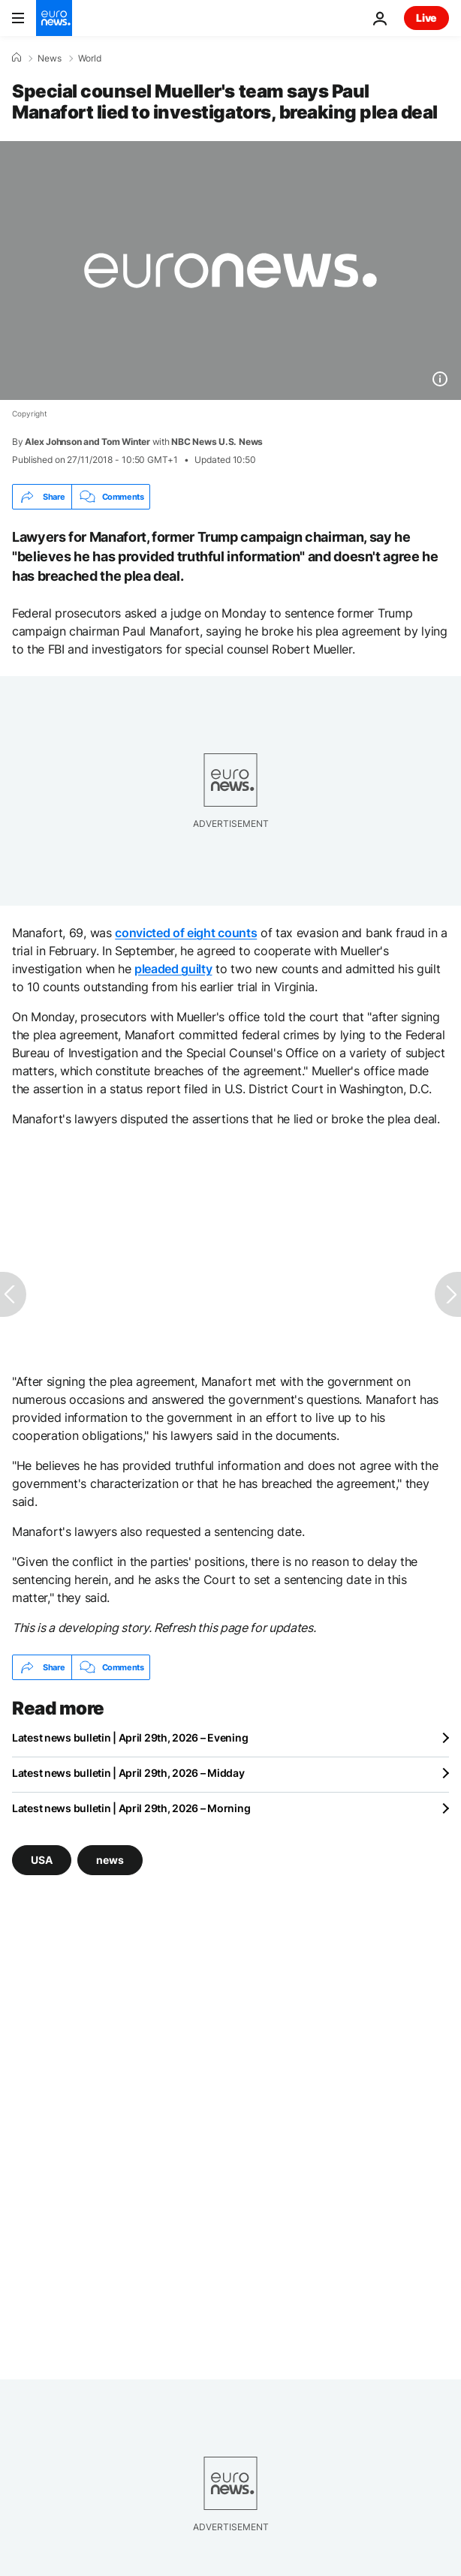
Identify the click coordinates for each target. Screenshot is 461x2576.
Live (426, 17)
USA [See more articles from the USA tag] (42, 1859)
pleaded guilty (173, 968)
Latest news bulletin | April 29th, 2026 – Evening (130, 1737)
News (50, 58)
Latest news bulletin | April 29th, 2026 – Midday (128, 1772)
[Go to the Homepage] (54, 18)
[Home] (16, 58)
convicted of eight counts (186, 932)
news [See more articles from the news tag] (110, 1859)
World (89, 58)
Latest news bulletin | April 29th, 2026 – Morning (131, 1808)
